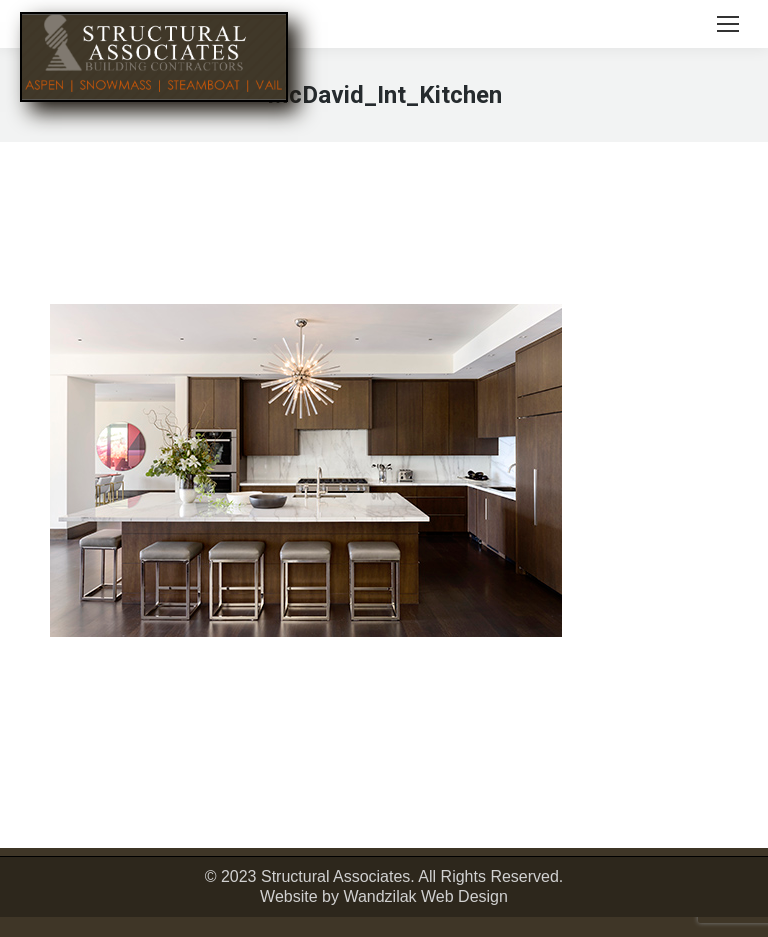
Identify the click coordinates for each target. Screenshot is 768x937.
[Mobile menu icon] (728, 24)
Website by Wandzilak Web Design (384, 896)
